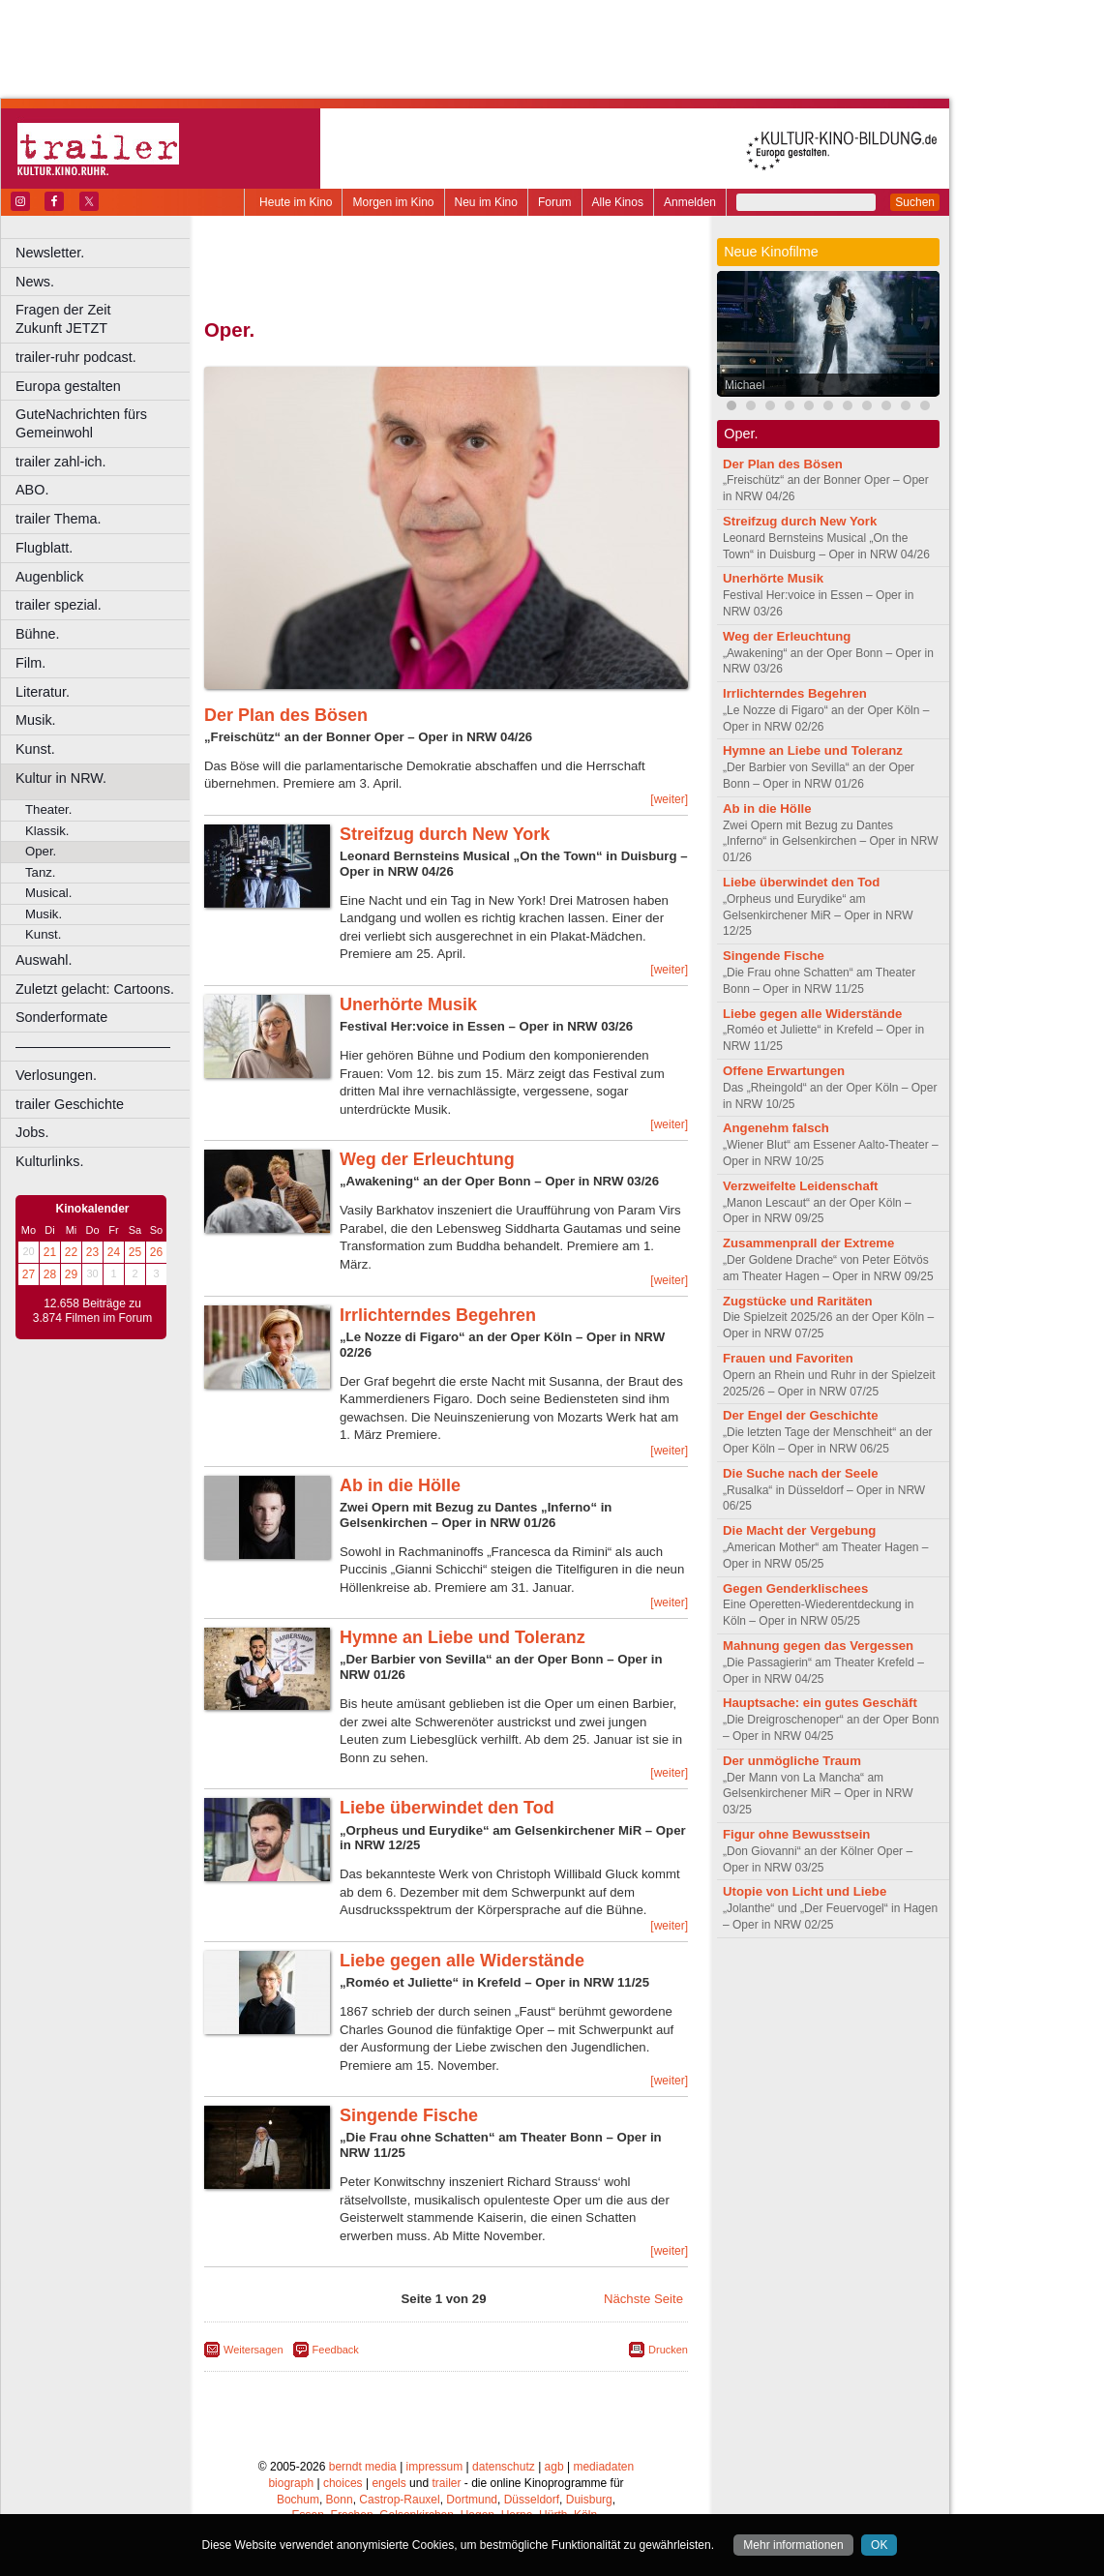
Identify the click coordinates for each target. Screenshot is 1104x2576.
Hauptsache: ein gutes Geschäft (820, 1702)
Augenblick (49, 576)
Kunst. (35, 749)
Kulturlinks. (49, 1161)
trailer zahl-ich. (60, 461)
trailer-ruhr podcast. (75, 357)
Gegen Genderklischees (795, 1588)
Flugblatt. (44, 547)
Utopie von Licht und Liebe (804, 1891)
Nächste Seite (643, 2298)
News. (34, 281)
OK (879, 2545)
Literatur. (42, 692)
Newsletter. (49, 252)
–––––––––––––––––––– (92, 1046)
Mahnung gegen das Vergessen (818, 1645)
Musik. (35, 720)
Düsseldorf (531, 2499)
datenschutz (503, 2466)
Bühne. (37, 634)
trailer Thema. (58, 518)
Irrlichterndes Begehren (438, 1315)
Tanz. (40, 872)
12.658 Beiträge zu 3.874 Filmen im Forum (92, 1311)
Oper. (40, 851)
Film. (30, 663)
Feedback (336, 2349)
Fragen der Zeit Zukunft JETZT (104, 319)
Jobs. (31, 1132)
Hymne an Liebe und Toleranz (462, 1637)
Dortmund (471, 2499)
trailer (446, 2483)
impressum (434, 2466)
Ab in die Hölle (400, 1485)
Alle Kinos (617, 202)
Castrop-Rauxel (399, 2499)
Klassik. (47, 831)
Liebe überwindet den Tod (447, 1807)
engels (388, 2483)
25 (135, 1252)
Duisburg (589, 2499)
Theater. (48, 809)
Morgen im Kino (392, 202)
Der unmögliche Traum (792, 1760)
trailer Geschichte (69, 1104)
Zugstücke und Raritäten (798, 1301)
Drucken (668, 2349)
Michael (744, 385)
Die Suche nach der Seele (801, 1473)
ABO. (31, 489)
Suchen (915, 202)
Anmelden (690, 202)
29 (71, 1274)
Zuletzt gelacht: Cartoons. (94, 989)
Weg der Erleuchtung (427, 1159)
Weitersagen (253, 2349)
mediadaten (603, 2466)
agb (554, 2466)
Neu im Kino (486, 202)
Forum (555, 202)
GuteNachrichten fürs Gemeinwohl (81, 423)
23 (92, 1252)
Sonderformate (61, 1017)
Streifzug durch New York (445, 834)
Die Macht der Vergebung (799, 1530)
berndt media (363, 2466)
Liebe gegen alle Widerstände (462, 1960)
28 (50, 1274)
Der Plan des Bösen (286, 715)
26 (156, 1252)
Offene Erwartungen (784, 1070)
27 (28, 1274)
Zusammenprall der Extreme (808, 1243)
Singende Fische (409, 2115)
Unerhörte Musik (408, 1004)
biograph (290, 2483)
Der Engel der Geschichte (801, 1415)
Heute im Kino (295, 202)
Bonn (339, 2499)
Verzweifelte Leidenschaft (801, 1186)
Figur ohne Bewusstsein (796, 1834)
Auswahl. (43, 960)
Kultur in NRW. (60, 778)
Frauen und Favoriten (788, 1358)
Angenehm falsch (776, 1128)
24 (113, 1252)
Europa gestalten (68, 386)
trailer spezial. (58, 605)
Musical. (48, 892)
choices (343, 2483)
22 (71, 1252)
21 (50, 1252)
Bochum (298, 2499)
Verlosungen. (56, 1075)
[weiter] (669, 799)
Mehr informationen (793, 2545)
